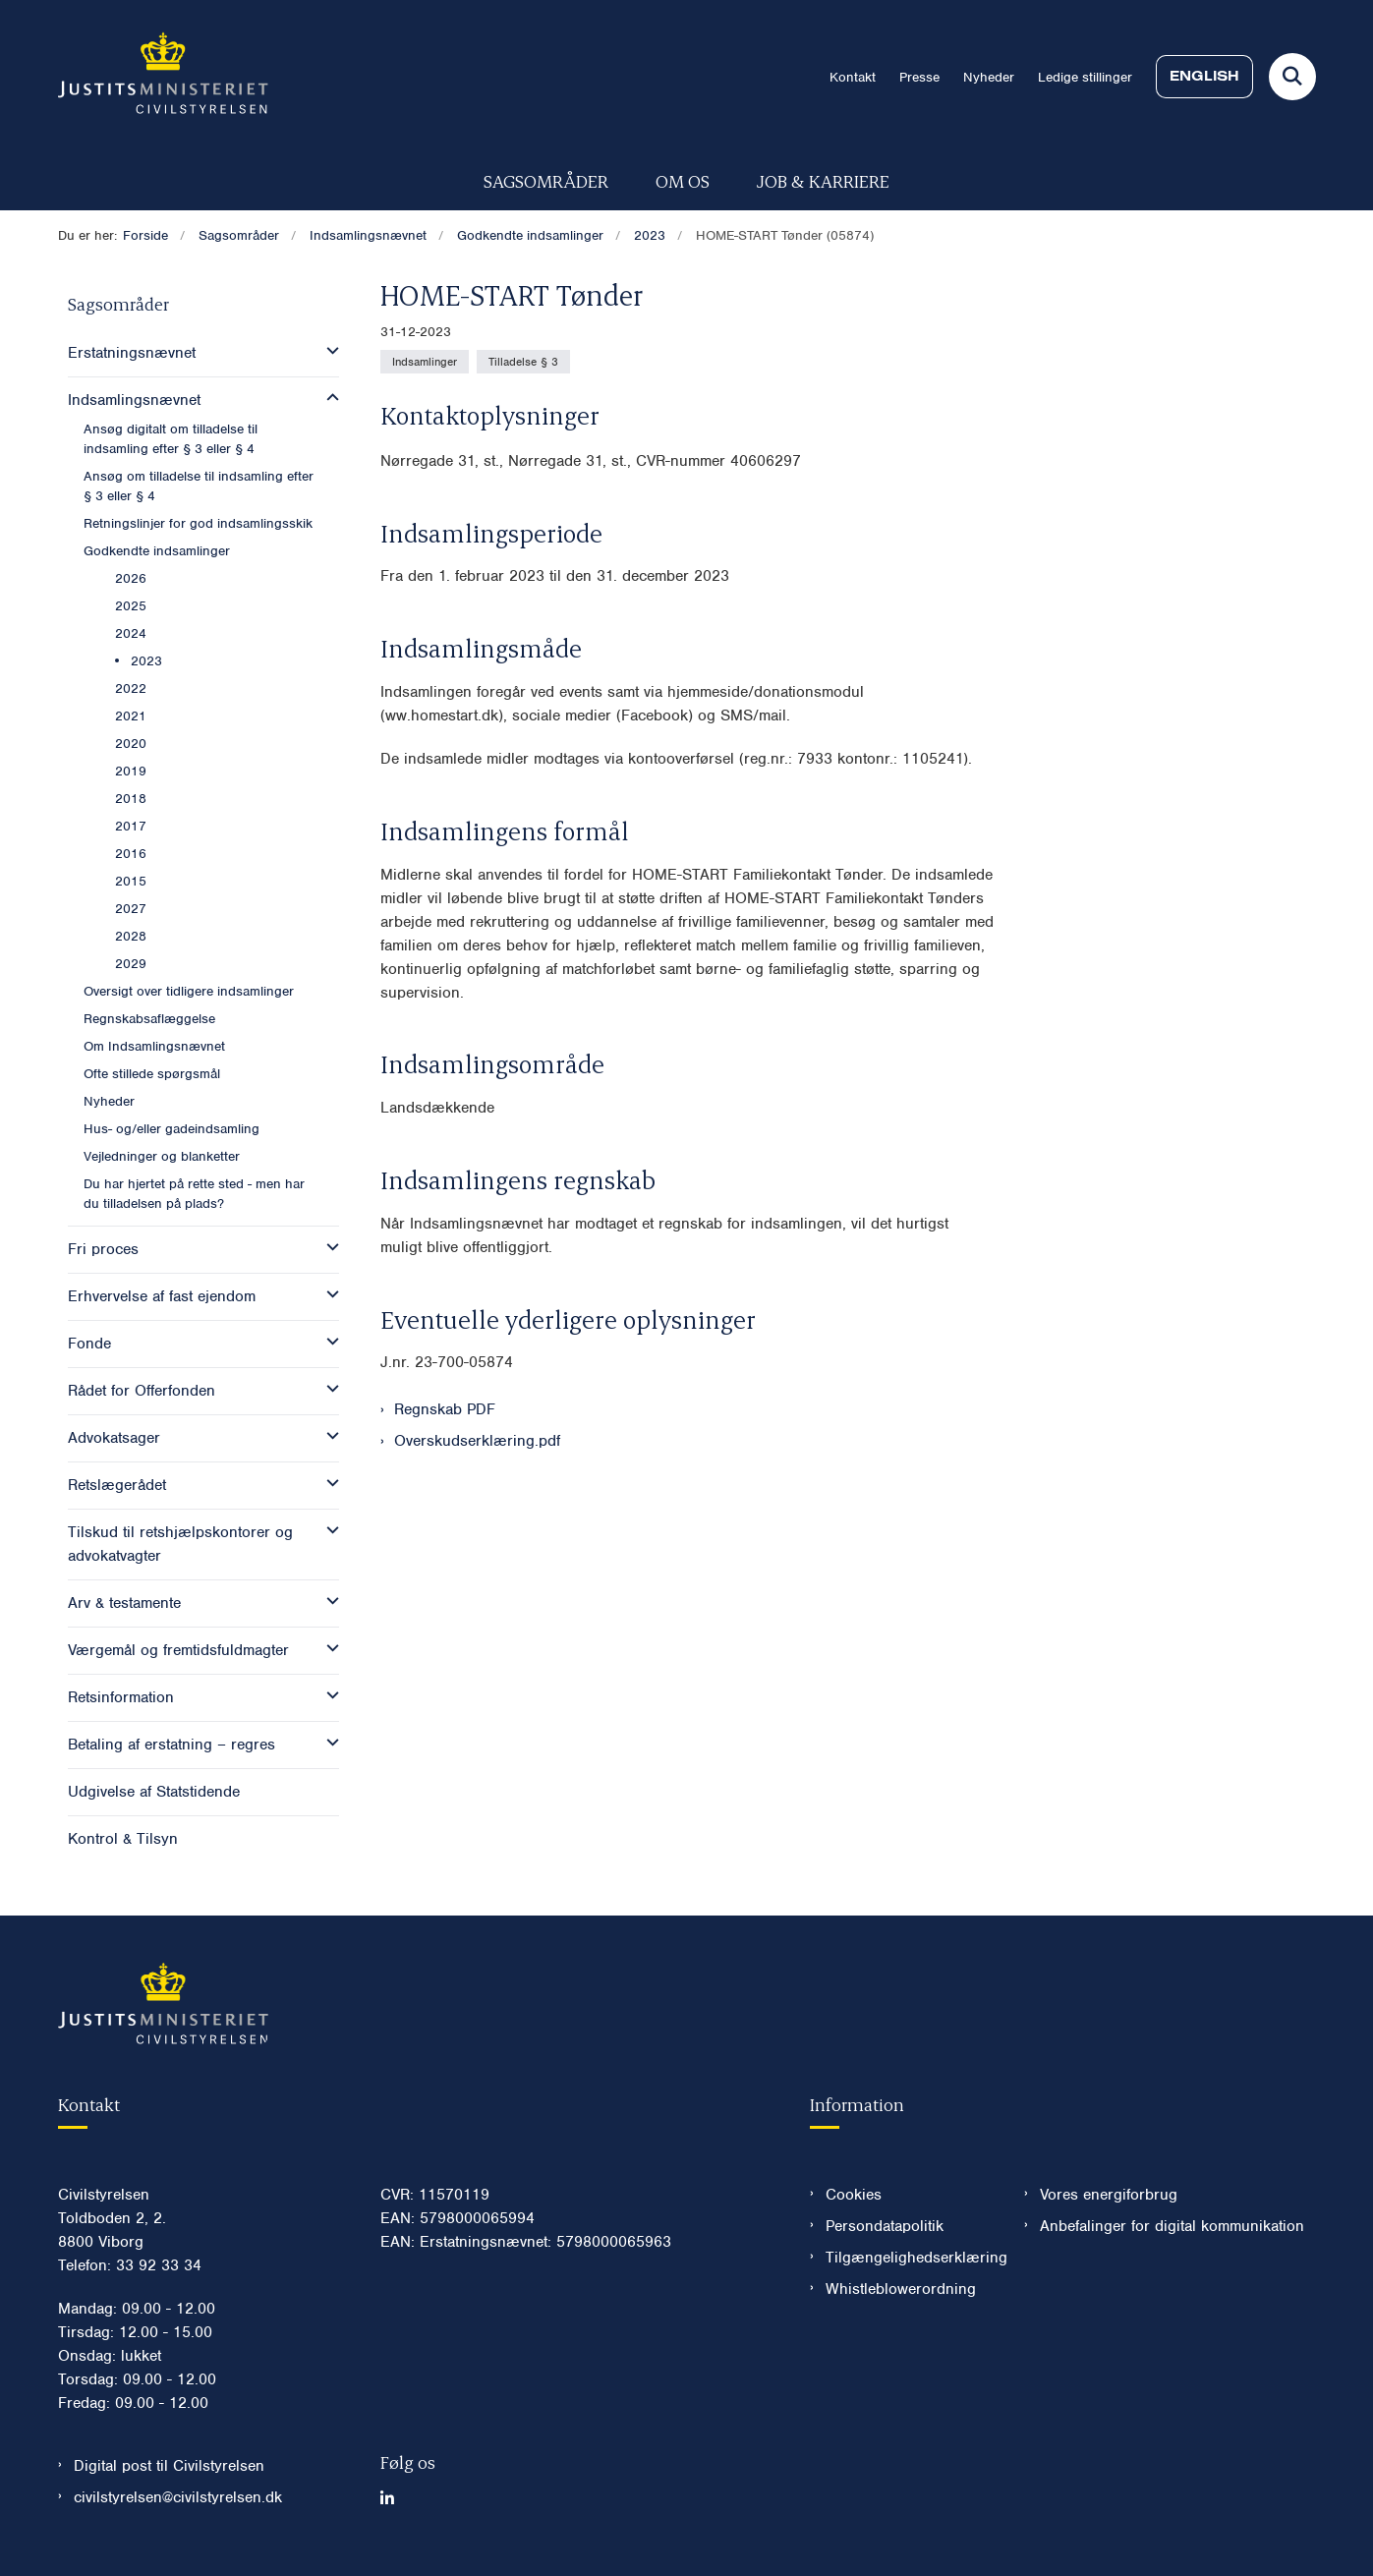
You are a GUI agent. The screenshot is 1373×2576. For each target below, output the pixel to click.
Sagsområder (546, 180)
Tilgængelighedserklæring (910, 2257)
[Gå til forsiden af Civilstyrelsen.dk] (163, 76)
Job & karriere (823, 180)
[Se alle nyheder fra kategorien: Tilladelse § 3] (523, 361)
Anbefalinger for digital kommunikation (1172, 2226)
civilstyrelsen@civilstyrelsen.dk (178, 2497)
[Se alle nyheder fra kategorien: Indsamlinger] (424, 361)
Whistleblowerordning (901, 2289)
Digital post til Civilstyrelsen (169, 2466)
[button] (327, 351)
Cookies (854, 2194)
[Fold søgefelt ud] (1292, 76)
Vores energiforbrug (1108, 2194)
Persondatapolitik (885, 2226)
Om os (683, 180)
